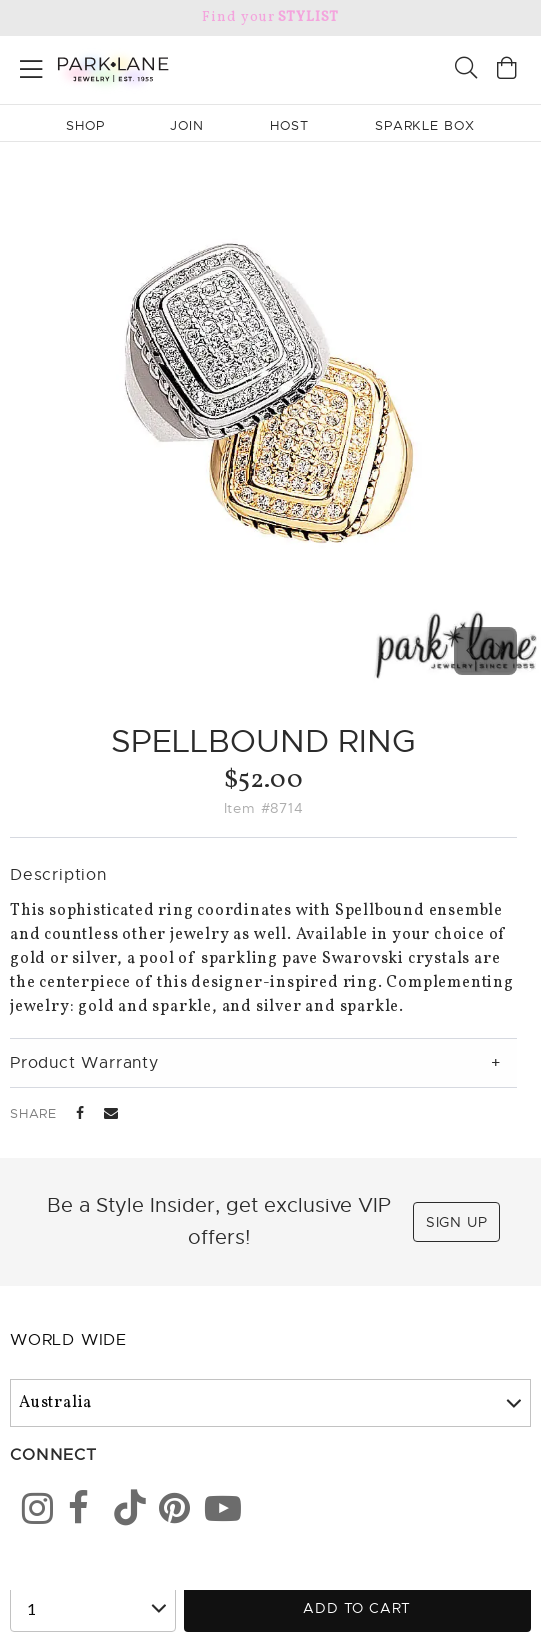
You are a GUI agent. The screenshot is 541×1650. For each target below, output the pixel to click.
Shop (85, 125)
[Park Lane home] (135, 67)
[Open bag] (507, 70)
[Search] (466, 70)
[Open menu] (31, 65)
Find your (270, 17)
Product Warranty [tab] (84, 1063)
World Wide (68, 1340)
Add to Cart (357, 1608)
